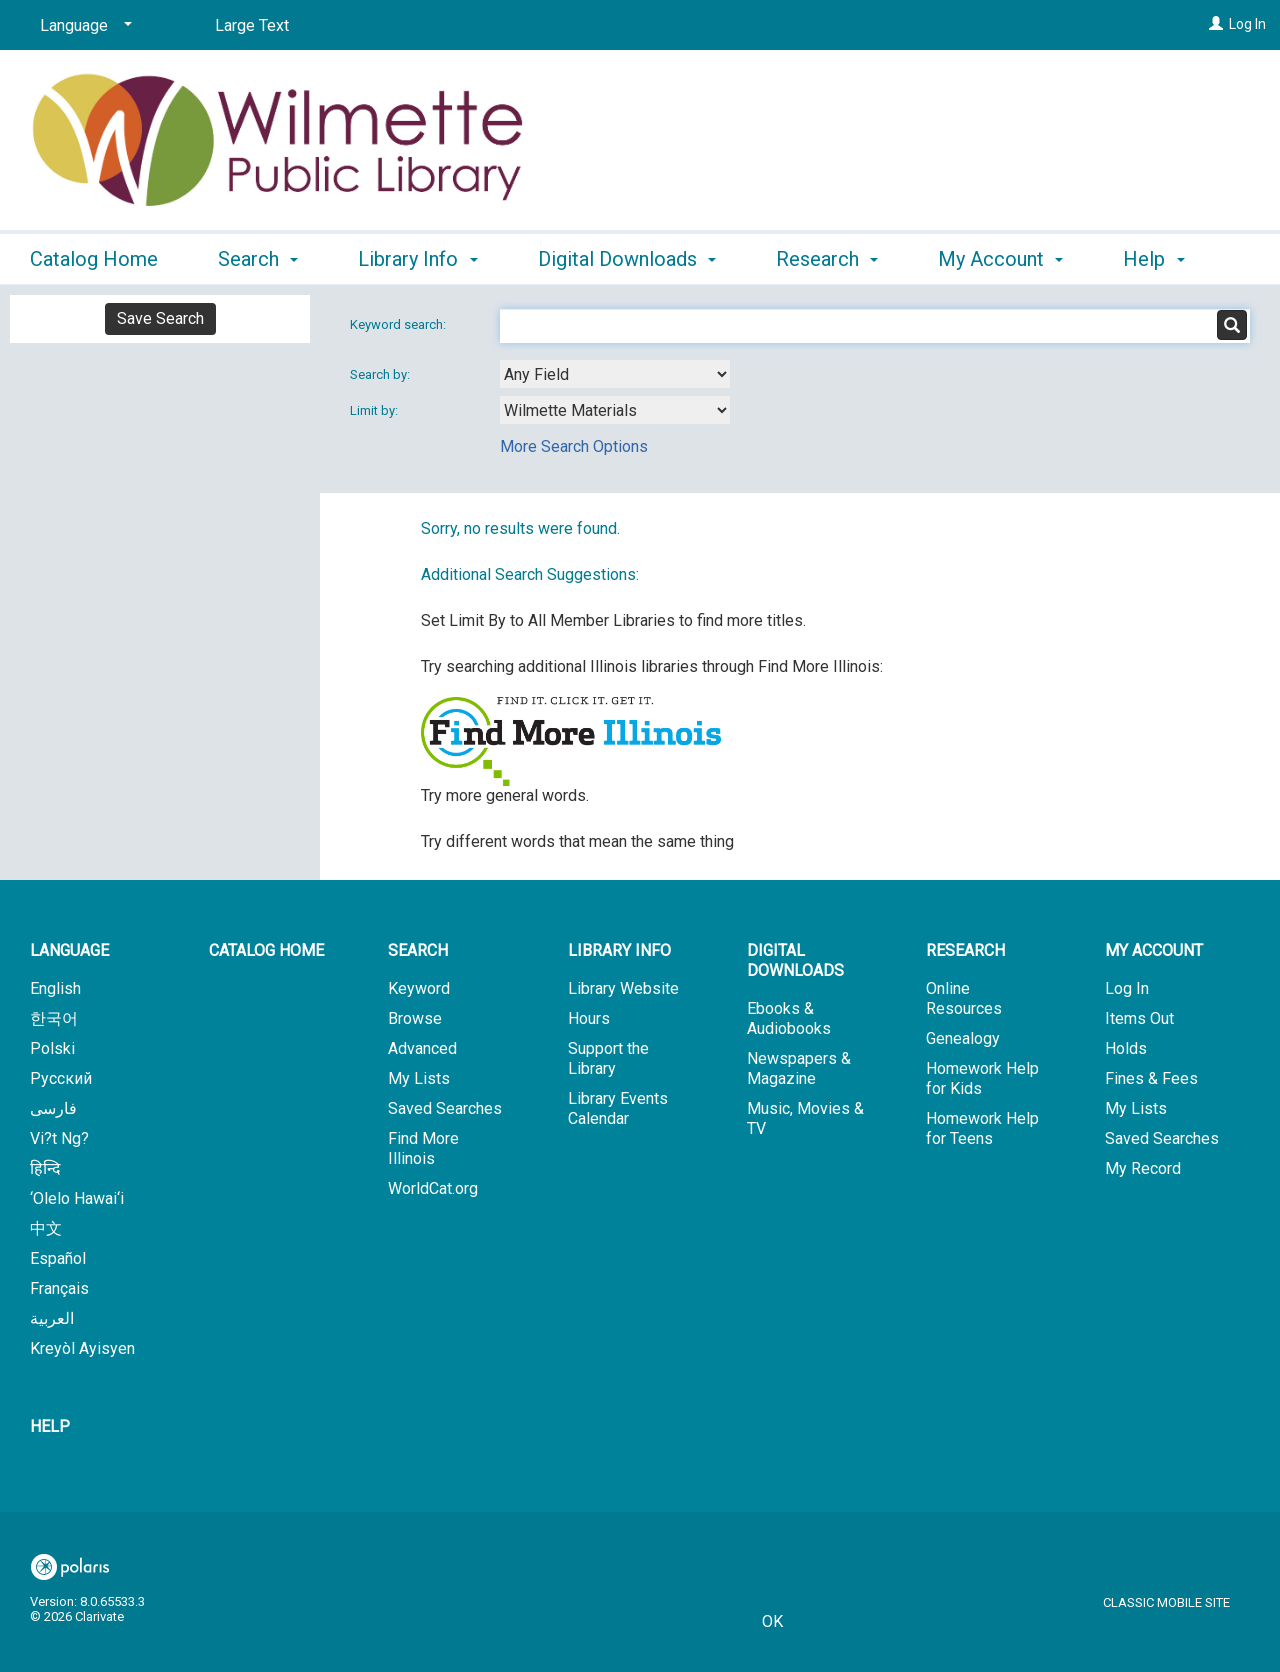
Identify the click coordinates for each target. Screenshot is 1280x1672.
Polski (52, 1048)
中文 (46, 1228)
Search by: (381, 374)
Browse (415, 1018)
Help (50, 1426)
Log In (1247, 24)
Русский (61, 1078)
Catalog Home (94, 256)
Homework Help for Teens (982, 1128)
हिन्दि (45, 1168)
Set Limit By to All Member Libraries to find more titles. (613, 620)
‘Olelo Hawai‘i (77, 1198)
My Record (1143, 1168)
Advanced (422, 1048)
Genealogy (963, 1038)
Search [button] (258, 256)
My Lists (419, 1078)
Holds (1126, 1048)
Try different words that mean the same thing (577, 841)
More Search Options (574, 446)
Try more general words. (505, 795)
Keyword (419, 988)
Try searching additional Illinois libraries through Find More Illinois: (652, 666)
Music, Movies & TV (805, 1118)
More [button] (1162, 259)
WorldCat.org (433, 1188)
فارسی (53, 1108)
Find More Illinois (423, 1148)
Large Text (252, 25)
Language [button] (69, 950)
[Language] (82, 26)
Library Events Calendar (618, 1108)
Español (58, 1258)
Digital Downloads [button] (627, 256)
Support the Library (608, 1058)
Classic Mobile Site (1166, 1602)
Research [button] (827, 256)
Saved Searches (445, 1108)
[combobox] (615, 374)
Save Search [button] (160, 318)
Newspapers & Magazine (799, 1068)
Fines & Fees (1151, 1078)
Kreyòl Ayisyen (82, 1348)
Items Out (1139, 1018)
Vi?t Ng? (59, 1138)
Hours (589, 1018)
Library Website (623, 988)
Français (59, 1288)
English (55, 988)
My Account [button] (1000, 256)
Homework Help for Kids (982, 1078)
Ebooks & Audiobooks (789, 1018)
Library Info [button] (417, 256)
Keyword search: (399, 324)
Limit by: (375, 410)
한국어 (54, 1018)
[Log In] (1216, 24)
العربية (52, 1318)
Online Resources (964, 998)
